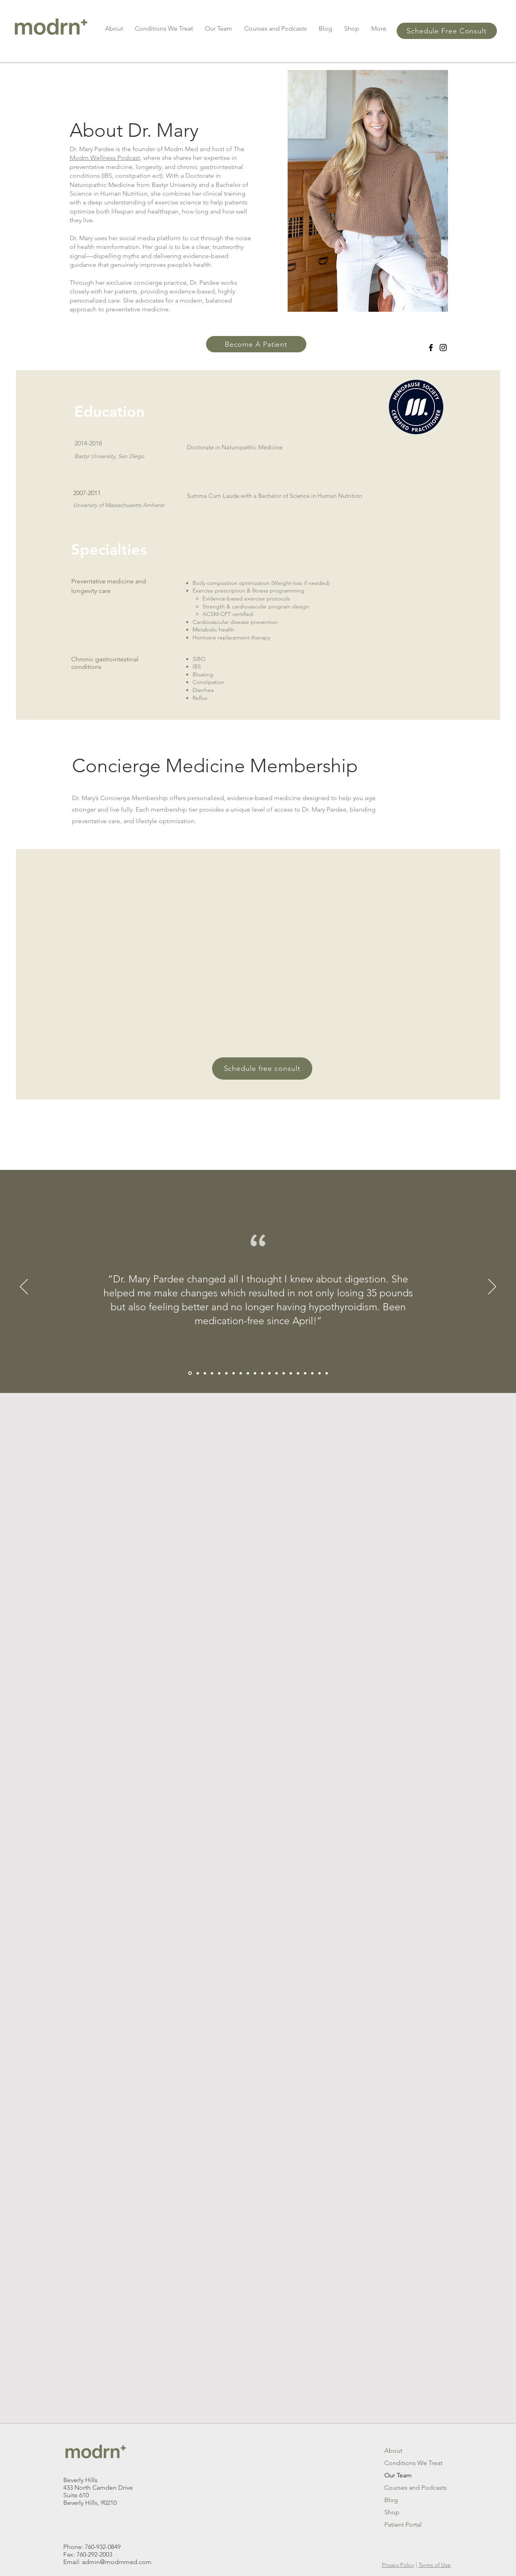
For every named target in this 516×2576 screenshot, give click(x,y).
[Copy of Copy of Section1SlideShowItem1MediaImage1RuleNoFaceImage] (212, 1373)
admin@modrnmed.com (117, 2562)
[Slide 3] (255, 1373)
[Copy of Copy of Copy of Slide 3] (291, 1373)
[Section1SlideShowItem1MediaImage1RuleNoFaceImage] (241, 1373)
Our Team (398, 2475)
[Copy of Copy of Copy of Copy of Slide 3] (319, 1373)
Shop (391, 2512)
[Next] (492, 1287)
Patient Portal (403, 2524)
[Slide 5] (269, 1373)
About (393, 2450)
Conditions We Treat (412, 2463)
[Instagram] (443, 347)
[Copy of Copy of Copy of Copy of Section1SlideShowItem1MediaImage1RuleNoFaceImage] (190, 1373)
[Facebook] (431, 347)
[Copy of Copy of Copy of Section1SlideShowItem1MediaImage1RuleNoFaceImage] (198, 1373)
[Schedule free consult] (262, 1068)
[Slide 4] (262, 1373)
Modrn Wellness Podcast (105, 157)
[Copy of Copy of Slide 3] (283, 1373)
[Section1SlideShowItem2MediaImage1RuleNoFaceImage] (248, 1373)
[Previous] (24, 1287)
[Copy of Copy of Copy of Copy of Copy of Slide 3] (326, 1373)
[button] (114, 28)
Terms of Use (435, 2564)
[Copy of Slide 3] (276, 1373)
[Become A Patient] (256, 344)
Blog (391, 2500)
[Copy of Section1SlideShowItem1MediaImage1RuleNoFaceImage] (219, 1373)
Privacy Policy (398, 2564)
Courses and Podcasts (412, 2487)
